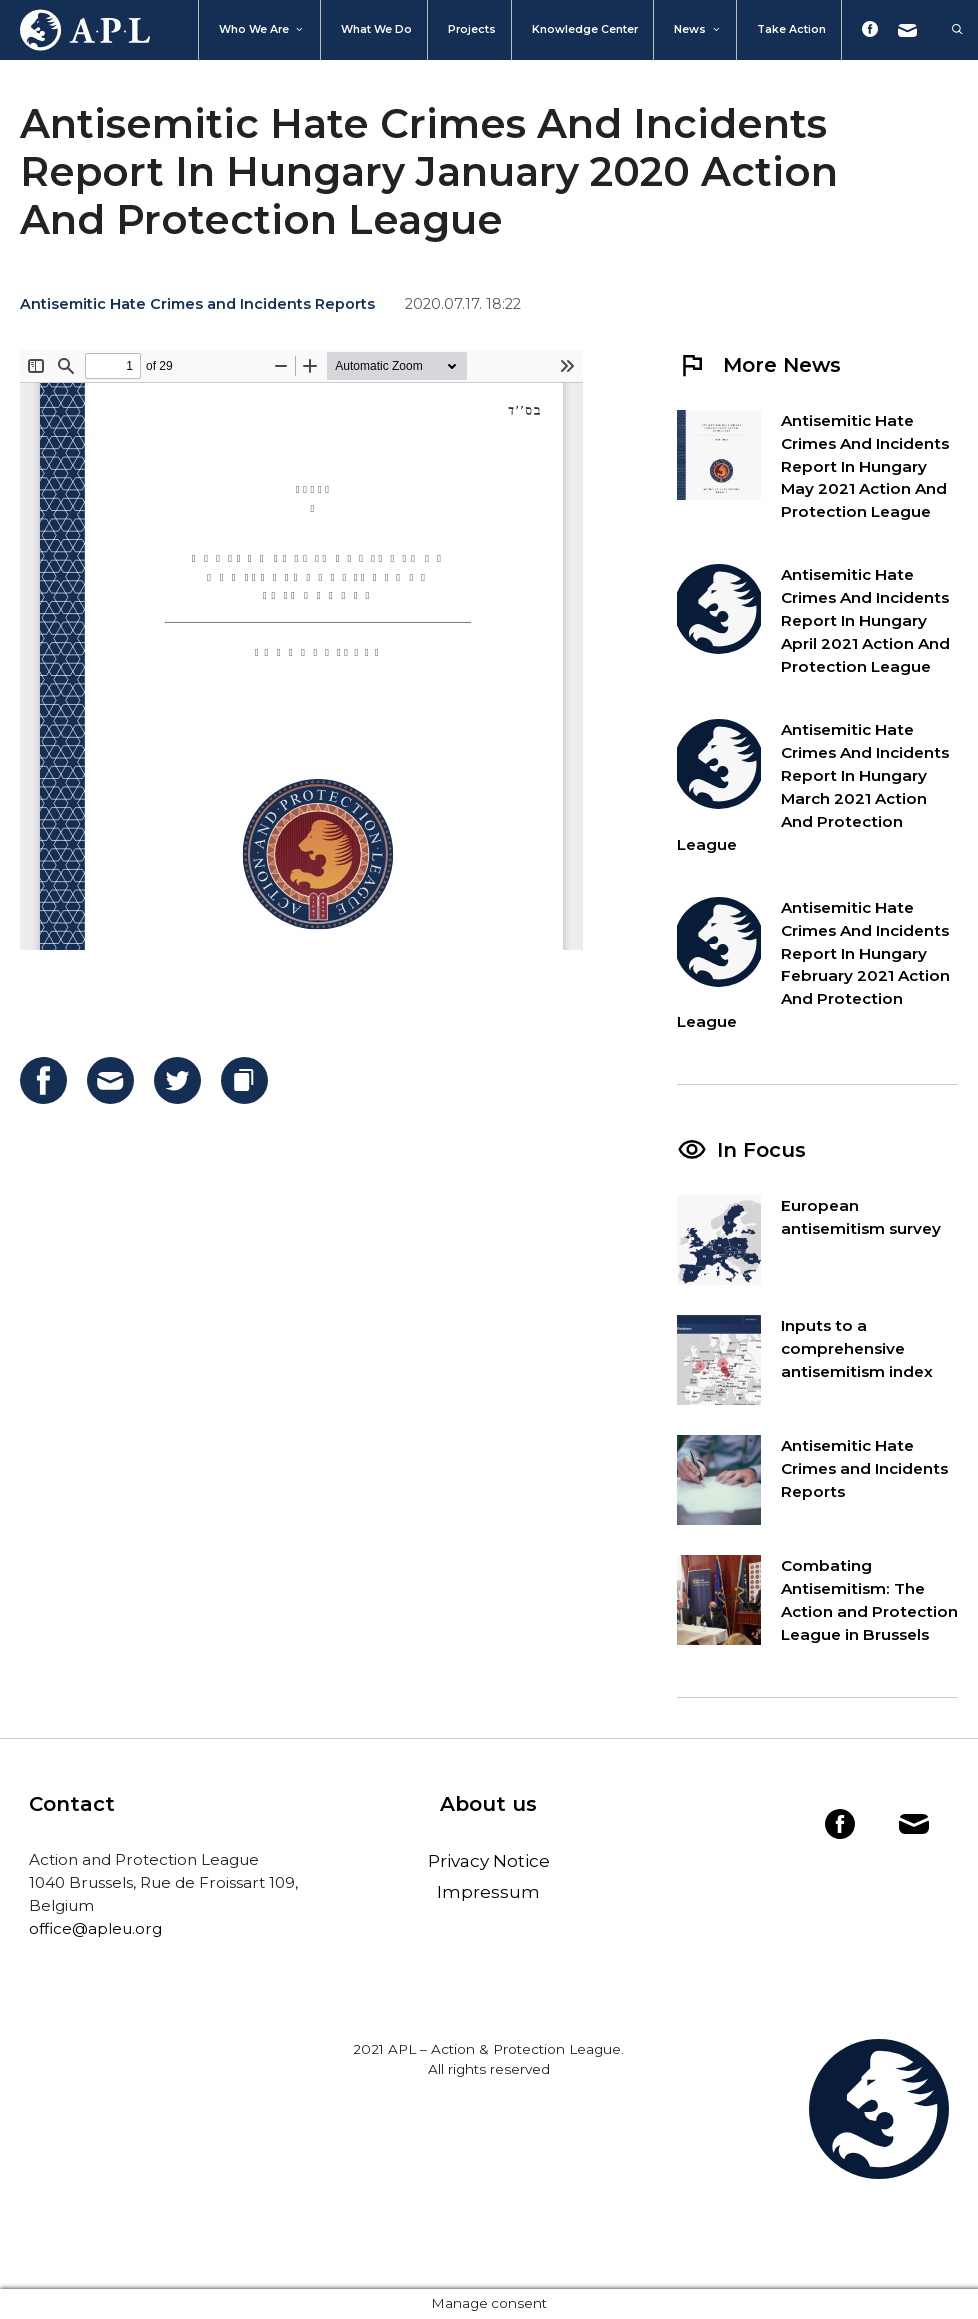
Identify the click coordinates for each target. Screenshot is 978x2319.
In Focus (761, 1150)
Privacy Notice (489, 1861)
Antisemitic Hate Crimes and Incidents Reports (197, 304)
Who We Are (262, 30)
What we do (376, 29)
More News (759, 365)
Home (75, 30)
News (698, 30)
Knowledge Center (585, 29)
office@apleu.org (95, 1928)
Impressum (488, 1892)
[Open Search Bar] (947, 30)
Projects (472, 29)
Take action (791, 29)
